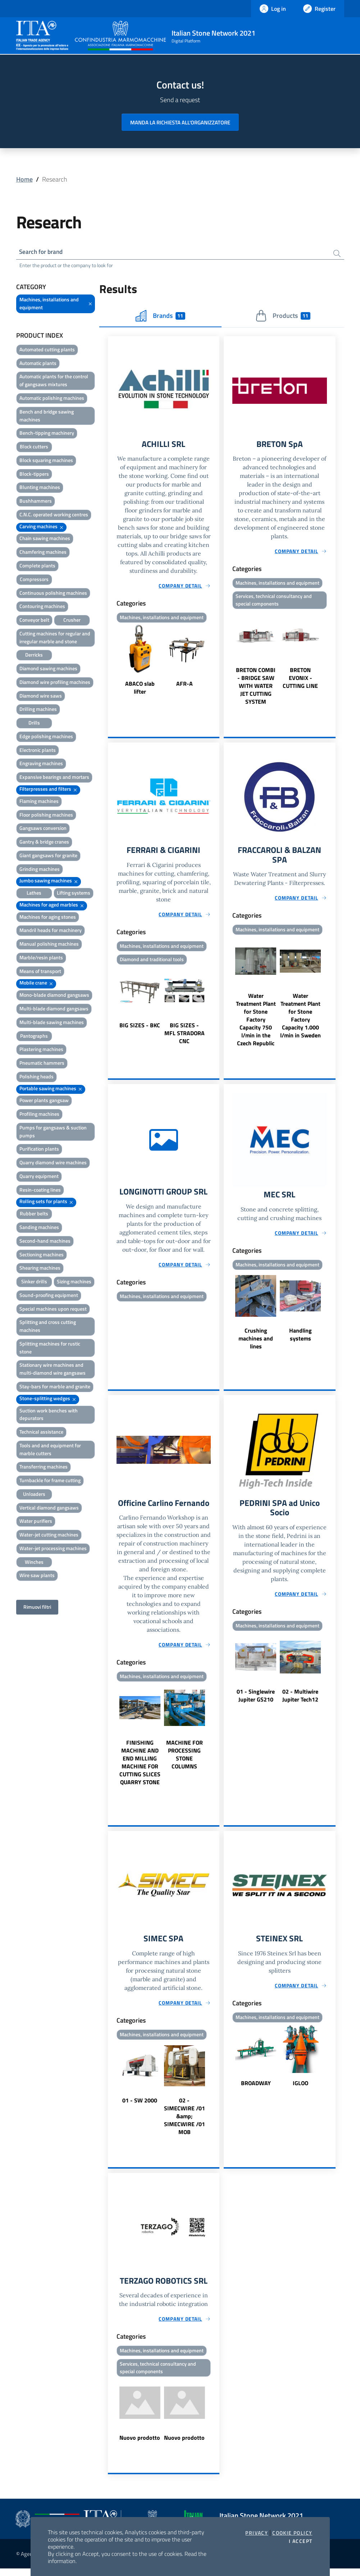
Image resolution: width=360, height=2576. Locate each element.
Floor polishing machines (46, 815)
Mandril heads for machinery (50, 931)
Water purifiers (35, 1522)
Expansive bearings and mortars (54, 778)
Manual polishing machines (49, 945)
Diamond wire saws (40, 696)
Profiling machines (39, 1115)
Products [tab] (282, 317)
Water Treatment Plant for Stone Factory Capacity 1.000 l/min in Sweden (300, 1019)
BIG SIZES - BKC (139, 1028)
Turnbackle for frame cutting (50, 1481)
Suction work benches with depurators (48, 1415)
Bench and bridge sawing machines (46, 416)
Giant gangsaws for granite (48, 856)
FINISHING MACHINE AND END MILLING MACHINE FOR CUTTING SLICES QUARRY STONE (139, 1768)
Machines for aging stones (47, 918)
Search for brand (42, 252)
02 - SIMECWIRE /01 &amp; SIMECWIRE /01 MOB (184, 2122)
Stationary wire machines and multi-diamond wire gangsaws (52, 1370)
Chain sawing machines (44, 539)
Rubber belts (34, 1214)
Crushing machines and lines (255, 1343)
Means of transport (40, 972)
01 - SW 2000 (139, 2106)
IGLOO (300, 2089)
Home (24, 179)
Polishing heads (36, 1077)
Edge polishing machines (46, 737)
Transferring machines (43, 1467)
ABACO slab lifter (140, 689)
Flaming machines (39, 802)
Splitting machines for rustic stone (49, 1348)
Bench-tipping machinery (46, 434)
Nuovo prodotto (139, 2445)
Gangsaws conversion (43, 829)
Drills (34, 723)
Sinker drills (34, 1282)
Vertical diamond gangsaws (49, 1508)
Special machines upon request (53, 1310)
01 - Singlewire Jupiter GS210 (256, 1701)
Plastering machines (41, 1050)
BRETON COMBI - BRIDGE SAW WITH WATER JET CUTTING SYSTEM (255, 688)
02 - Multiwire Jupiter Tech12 (300, 1701)
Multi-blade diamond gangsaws (53, 1009)
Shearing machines (39, 1269)
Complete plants (37, 566)
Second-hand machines (44, 1242)
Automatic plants (37, 364)
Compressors (34, 580)
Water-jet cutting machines (48, 1535)
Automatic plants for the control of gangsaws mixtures (53, 381)
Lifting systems (73, 894)
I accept (300, 2541)
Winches (34, 1563)
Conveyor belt (34, 621)
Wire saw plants (37, 1576)
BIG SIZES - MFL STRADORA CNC (184, 1036)
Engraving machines (41, 764)
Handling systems (300, 1339)
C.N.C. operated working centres (53, 515)
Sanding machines (39, 1228)
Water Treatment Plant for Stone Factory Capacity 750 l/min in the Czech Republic (256, 1023)
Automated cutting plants (47, 350)
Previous (111, 662)
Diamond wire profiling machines (54, 683)
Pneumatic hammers (41, 1064)
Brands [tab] (160, 317)
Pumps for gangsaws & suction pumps (53, 1132)
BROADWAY (256, 2089)
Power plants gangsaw (44, 1101)
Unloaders (34, 1495)
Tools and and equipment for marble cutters (50, 1450)
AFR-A (184, 685)
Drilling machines (38, 710)
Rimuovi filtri (37, 1608)
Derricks (34, 655)
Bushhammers (35, 502)
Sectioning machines (41, 1255)
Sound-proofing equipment (48, 1296)
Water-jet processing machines (53, 1549)
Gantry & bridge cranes (44, 842)
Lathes (34, 894)
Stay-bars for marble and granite (54, 1387)
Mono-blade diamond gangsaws (54, 996)
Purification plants (39, 1150)
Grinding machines (39, 870)
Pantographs (34, 1037)
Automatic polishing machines (51, 399)
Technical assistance (41, 1433)
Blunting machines (39, 488)
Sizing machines (74, 1282)
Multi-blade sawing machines (51, 1023)
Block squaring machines (46, 461)
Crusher (72, 621)
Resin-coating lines (40, 1191)
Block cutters (34, 447)
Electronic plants (37, 751)
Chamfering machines (43, 553)
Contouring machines (42, 607)
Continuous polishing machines (53, 593)
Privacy (256, 2532)
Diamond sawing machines (48, 669)
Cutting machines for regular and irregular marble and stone (54, 638)
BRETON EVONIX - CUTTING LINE (300, 680)
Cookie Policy (292, 2532)
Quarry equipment (39, 1177)
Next (216, 662)
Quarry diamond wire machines (53, 1163)
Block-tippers (34, 475)
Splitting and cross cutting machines (47, 1327)
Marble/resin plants (41, 958)
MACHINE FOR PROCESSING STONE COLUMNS (184, 1760)
